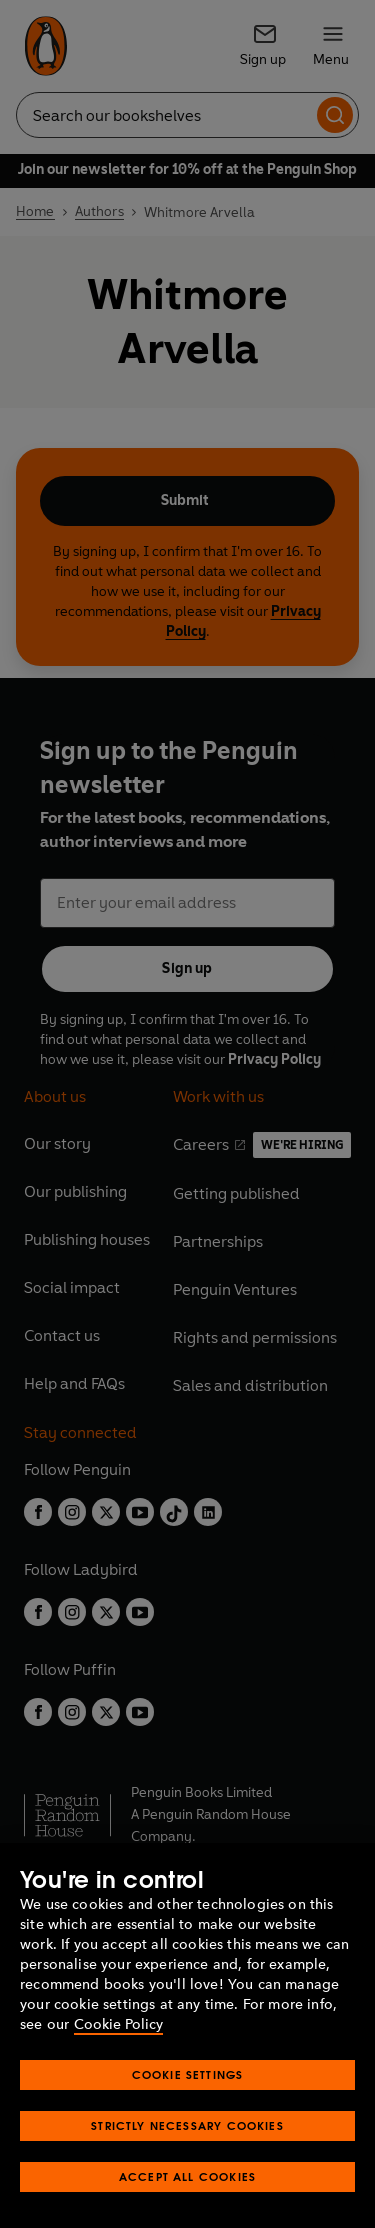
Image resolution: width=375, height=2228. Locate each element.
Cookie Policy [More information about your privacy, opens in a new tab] (118, 2024)
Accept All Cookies (187, 2176)
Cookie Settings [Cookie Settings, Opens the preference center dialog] (188, 2074)
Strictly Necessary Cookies (187, 2125)
